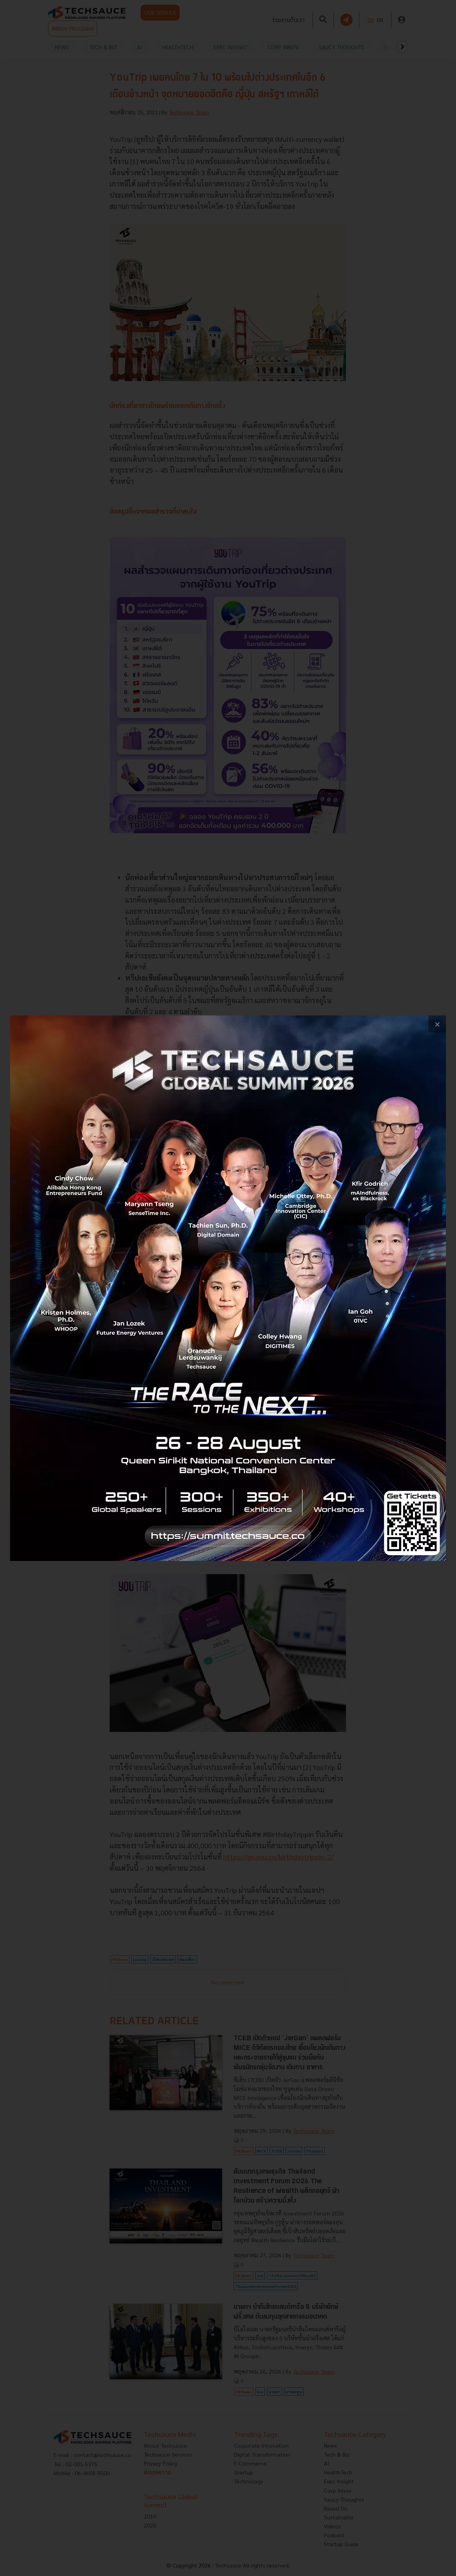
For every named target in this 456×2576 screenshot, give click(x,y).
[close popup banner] (437, 1024)
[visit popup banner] (228, 1288)
